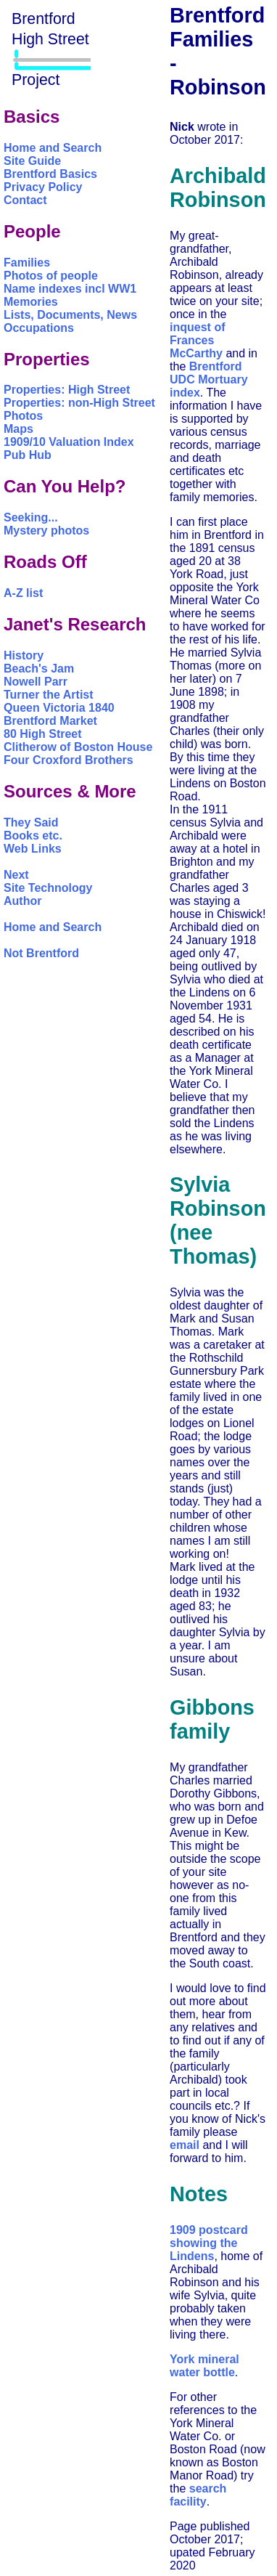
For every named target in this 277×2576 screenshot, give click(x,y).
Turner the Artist (49, 694)
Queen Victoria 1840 (59, 708)
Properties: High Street (67, 389)
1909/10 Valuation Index (69, 442)
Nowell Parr (35, 681)
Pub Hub (27, 455)
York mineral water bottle (204, 2365)
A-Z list (23, 593)
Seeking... (31, 517)
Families (27, 262)
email (184, 2145)
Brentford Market (50, 721)
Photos (23, 416)
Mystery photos (46, 530)
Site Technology (48, 888)
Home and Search (53, 148)
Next (16, 875)
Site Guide (32, 161)
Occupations (39, 328)
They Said (31, 822)
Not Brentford (41, 953)
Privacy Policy (43, 187)
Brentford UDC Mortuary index (209, 379)
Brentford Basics (50, 174)
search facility (198, 2495)
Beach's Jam (39, 668)
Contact (25, 200)
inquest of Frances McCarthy (197, 340)
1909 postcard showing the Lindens (209, 2243)
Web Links (33, 848)
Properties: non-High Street (79, 403)
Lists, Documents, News (70, 315)
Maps (18, 429)
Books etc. (33, 835)
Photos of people (51, 275)
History (24, 655)
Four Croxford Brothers (68, 760)
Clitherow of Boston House (78, 747)
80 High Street (43, 734)
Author (22, 901)
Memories (31, 302)
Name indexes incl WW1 (70, 289)
